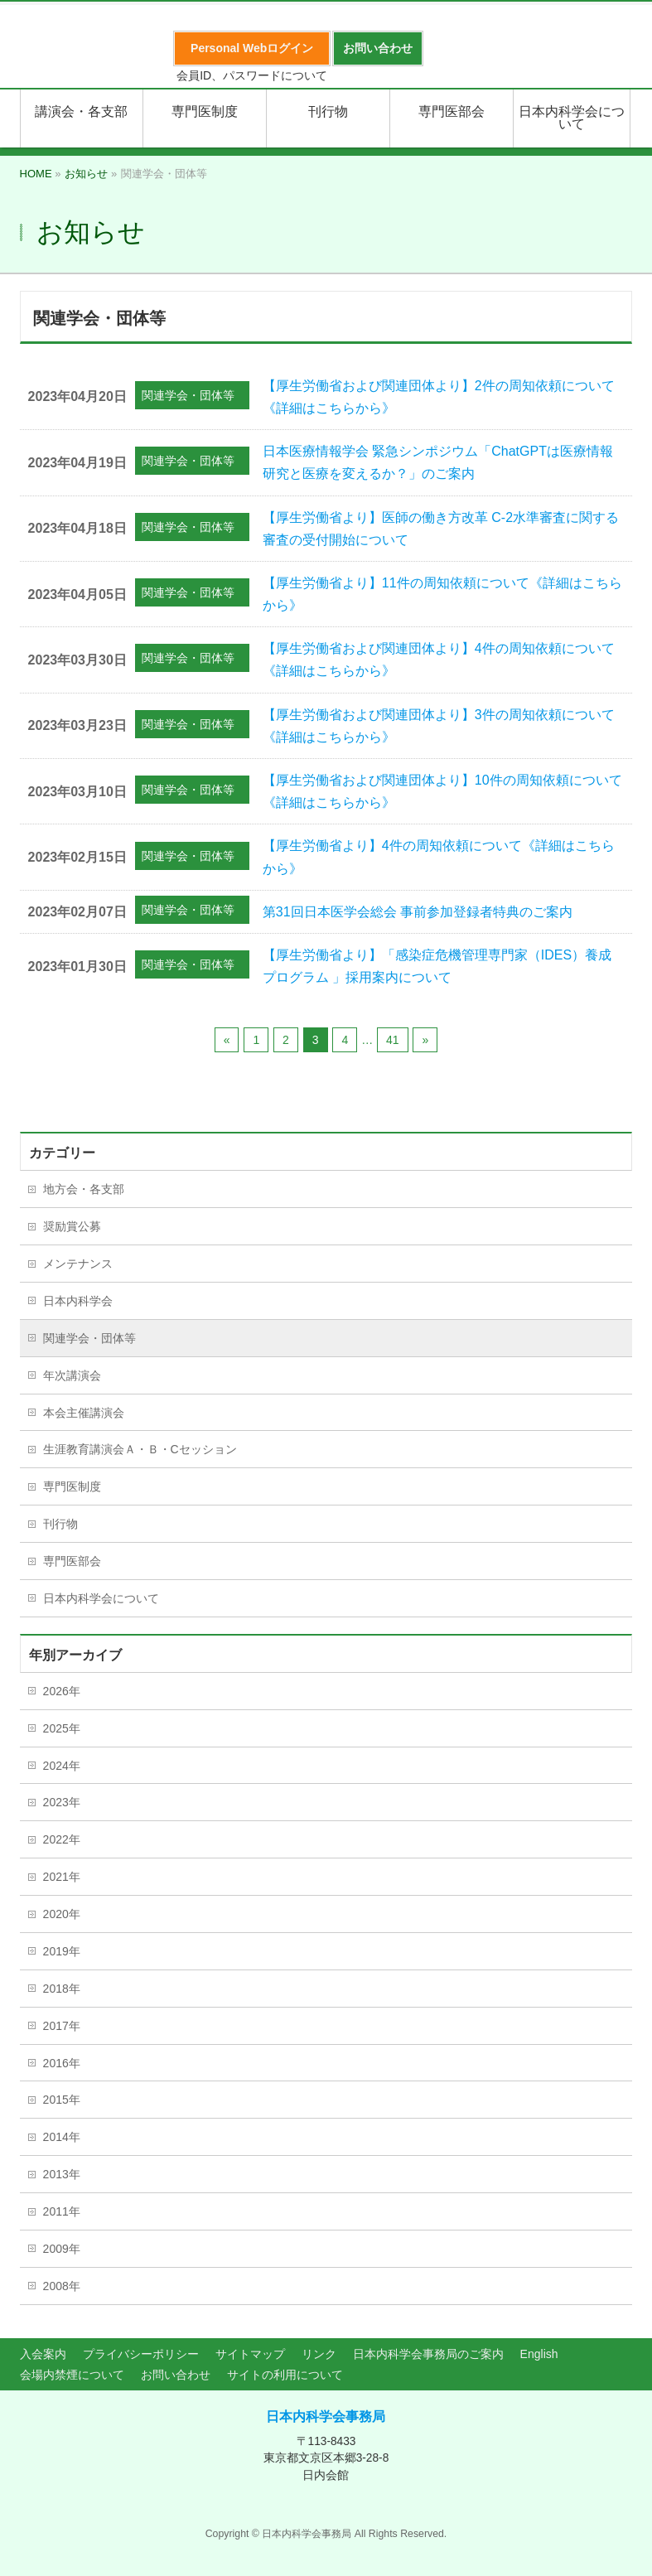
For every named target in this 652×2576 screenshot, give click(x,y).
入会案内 (43, 2354)
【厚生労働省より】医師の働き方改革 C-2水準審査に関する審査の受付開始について (441, 528)
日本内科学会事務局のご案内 (428, 2354)
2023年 (61, 1802)
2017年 (61, 2025)
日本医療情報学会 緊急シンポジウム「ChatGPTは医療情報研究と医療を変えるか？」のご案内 (438, 462)
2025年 (61, 1728)
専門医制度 (72, 1486)
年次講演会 (72, 1375)
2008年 (61, 2286)
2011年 (61, 2211)
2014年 (61, 2136)
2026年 (61, 1691)
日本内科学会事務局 (325, 2416)
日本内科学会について (101, 1598)
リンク (319, 2354)
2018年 (61, 1988)
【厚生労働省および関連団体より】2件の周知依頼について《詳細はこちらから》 (439, 397)
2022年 (61, 1839)
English (539, 2354)
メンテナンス (78, 1263)
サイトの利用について (285, 2374)
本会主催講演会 (83, 1412)
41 (392, 1039)
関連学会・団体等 (188, 395)
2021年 (61, 1876)
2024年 (61, 1765)
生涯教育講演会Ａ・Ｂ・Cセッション (140, 1449)
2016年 (61, 2063)
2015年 (61, 2099)
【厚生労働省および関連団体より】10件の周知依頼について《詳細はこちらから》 (442, 791)
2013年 (61, 2174)
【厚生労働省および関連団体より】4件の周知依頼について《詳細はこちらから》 (439, 659)
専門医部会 (72, 1561)
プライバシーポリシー (141, 2354)
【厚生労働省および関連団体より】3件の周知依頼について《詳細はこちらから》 (439, 726)
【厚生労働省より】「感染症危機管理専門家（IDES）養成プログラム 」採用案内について (437, 966)
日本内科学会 (78, 1300)
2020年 (61, 1914)
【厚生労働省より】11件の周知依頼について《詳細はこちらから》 (442, 594)
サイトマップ (250, 2354)
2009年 (61, 2248)
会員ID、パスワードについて (251, 75)
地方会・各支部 (83, 1189)
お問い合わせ (175, 2374)
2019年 (61, 1951)
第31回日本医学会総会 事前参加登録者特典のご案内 (417, 912)
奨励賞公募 (72, 1226)
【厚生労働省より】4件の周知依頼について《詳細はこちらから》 (439, 857)
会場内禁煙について (72, 2374)
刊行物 (60, 1523)
